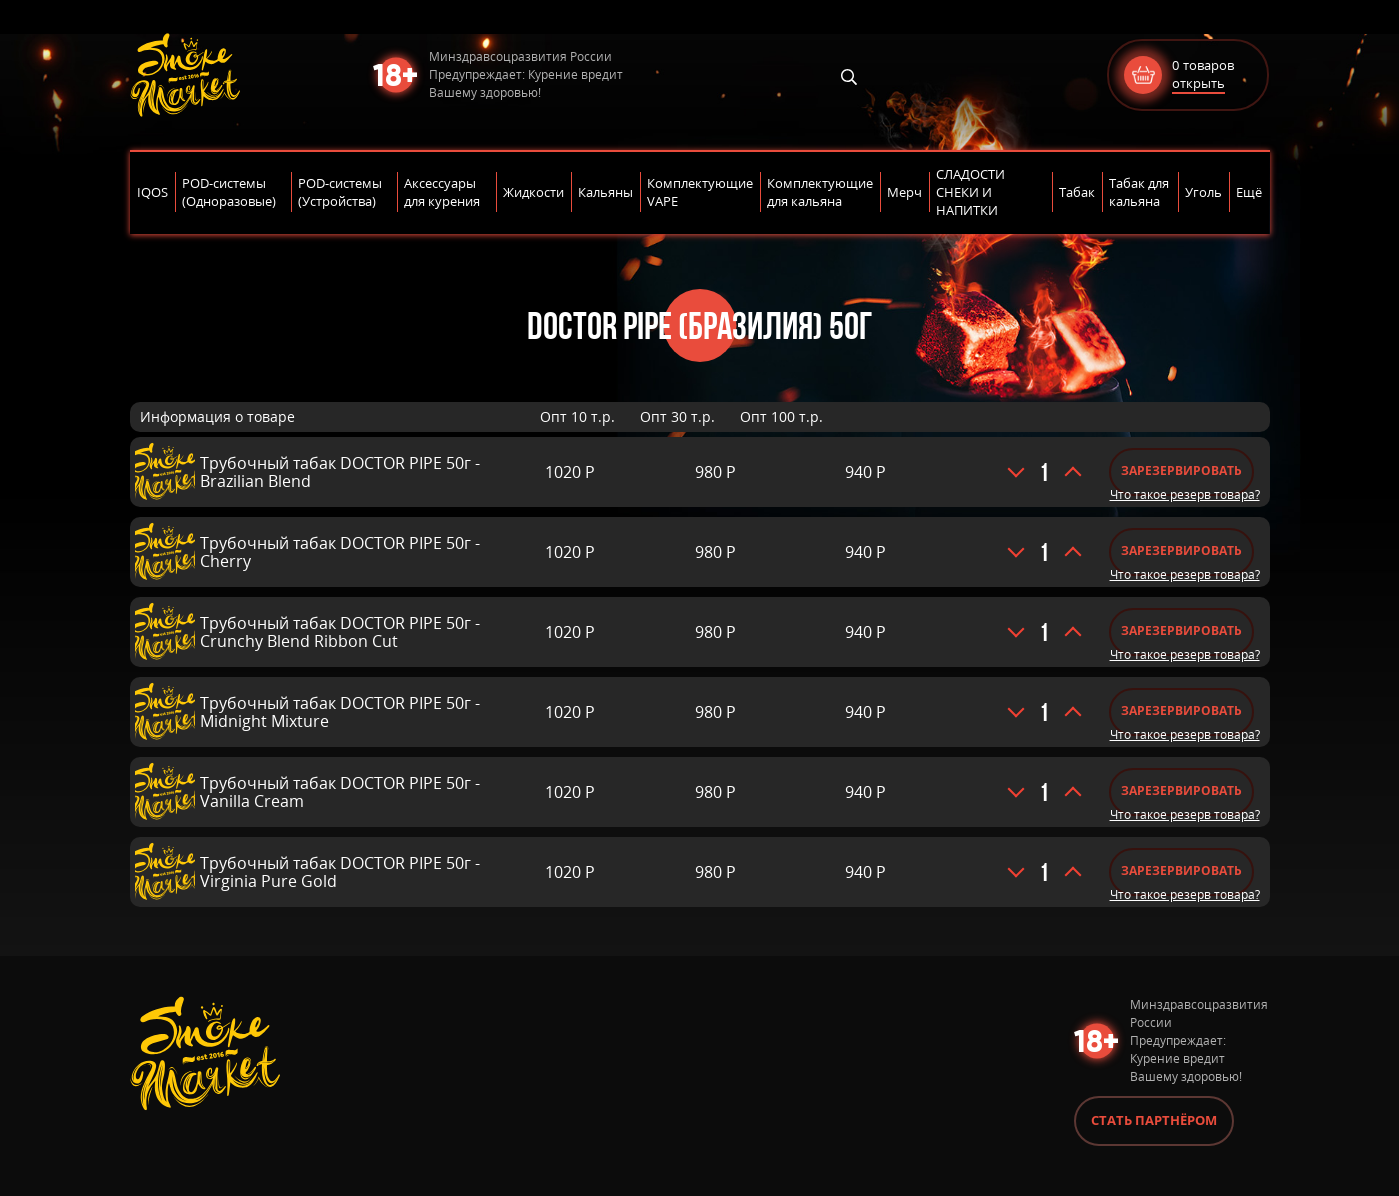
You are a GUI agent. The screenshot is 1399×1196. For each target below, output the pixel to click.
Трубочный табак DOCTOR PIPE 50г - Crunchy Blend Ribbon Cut (340, 632)
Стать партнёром (1154, 1120)
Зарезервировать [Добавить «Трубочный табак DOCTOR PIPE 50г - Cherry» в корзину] (1181, 550)
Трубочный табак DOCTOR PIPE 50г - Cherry (340, 552)
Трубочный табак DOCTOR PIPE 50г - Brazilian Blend (340, 472)
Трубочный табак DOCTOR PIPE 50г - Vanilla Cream (340, 792)
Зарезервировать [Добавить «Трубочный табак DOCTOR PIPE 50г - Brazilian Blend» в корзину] (1181, 470)
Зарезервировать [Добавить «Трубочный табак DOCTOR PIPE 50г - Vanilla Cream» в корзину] (1181, 790)
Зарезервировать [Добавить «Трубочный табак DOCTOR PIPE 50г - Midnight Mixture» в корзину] (1181, 710)
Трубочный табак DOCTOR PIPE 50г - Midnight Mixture (340, 712)
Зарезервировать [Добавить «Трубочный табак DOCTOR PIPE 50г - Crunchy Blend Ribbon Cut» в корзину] (1181, 630)
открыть (1198, 83)
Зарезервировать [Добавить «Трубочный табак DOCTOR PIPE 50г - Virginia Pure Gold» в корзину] (1181, 870)
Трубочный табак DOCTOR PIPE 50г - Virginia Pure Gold (340, 872)
